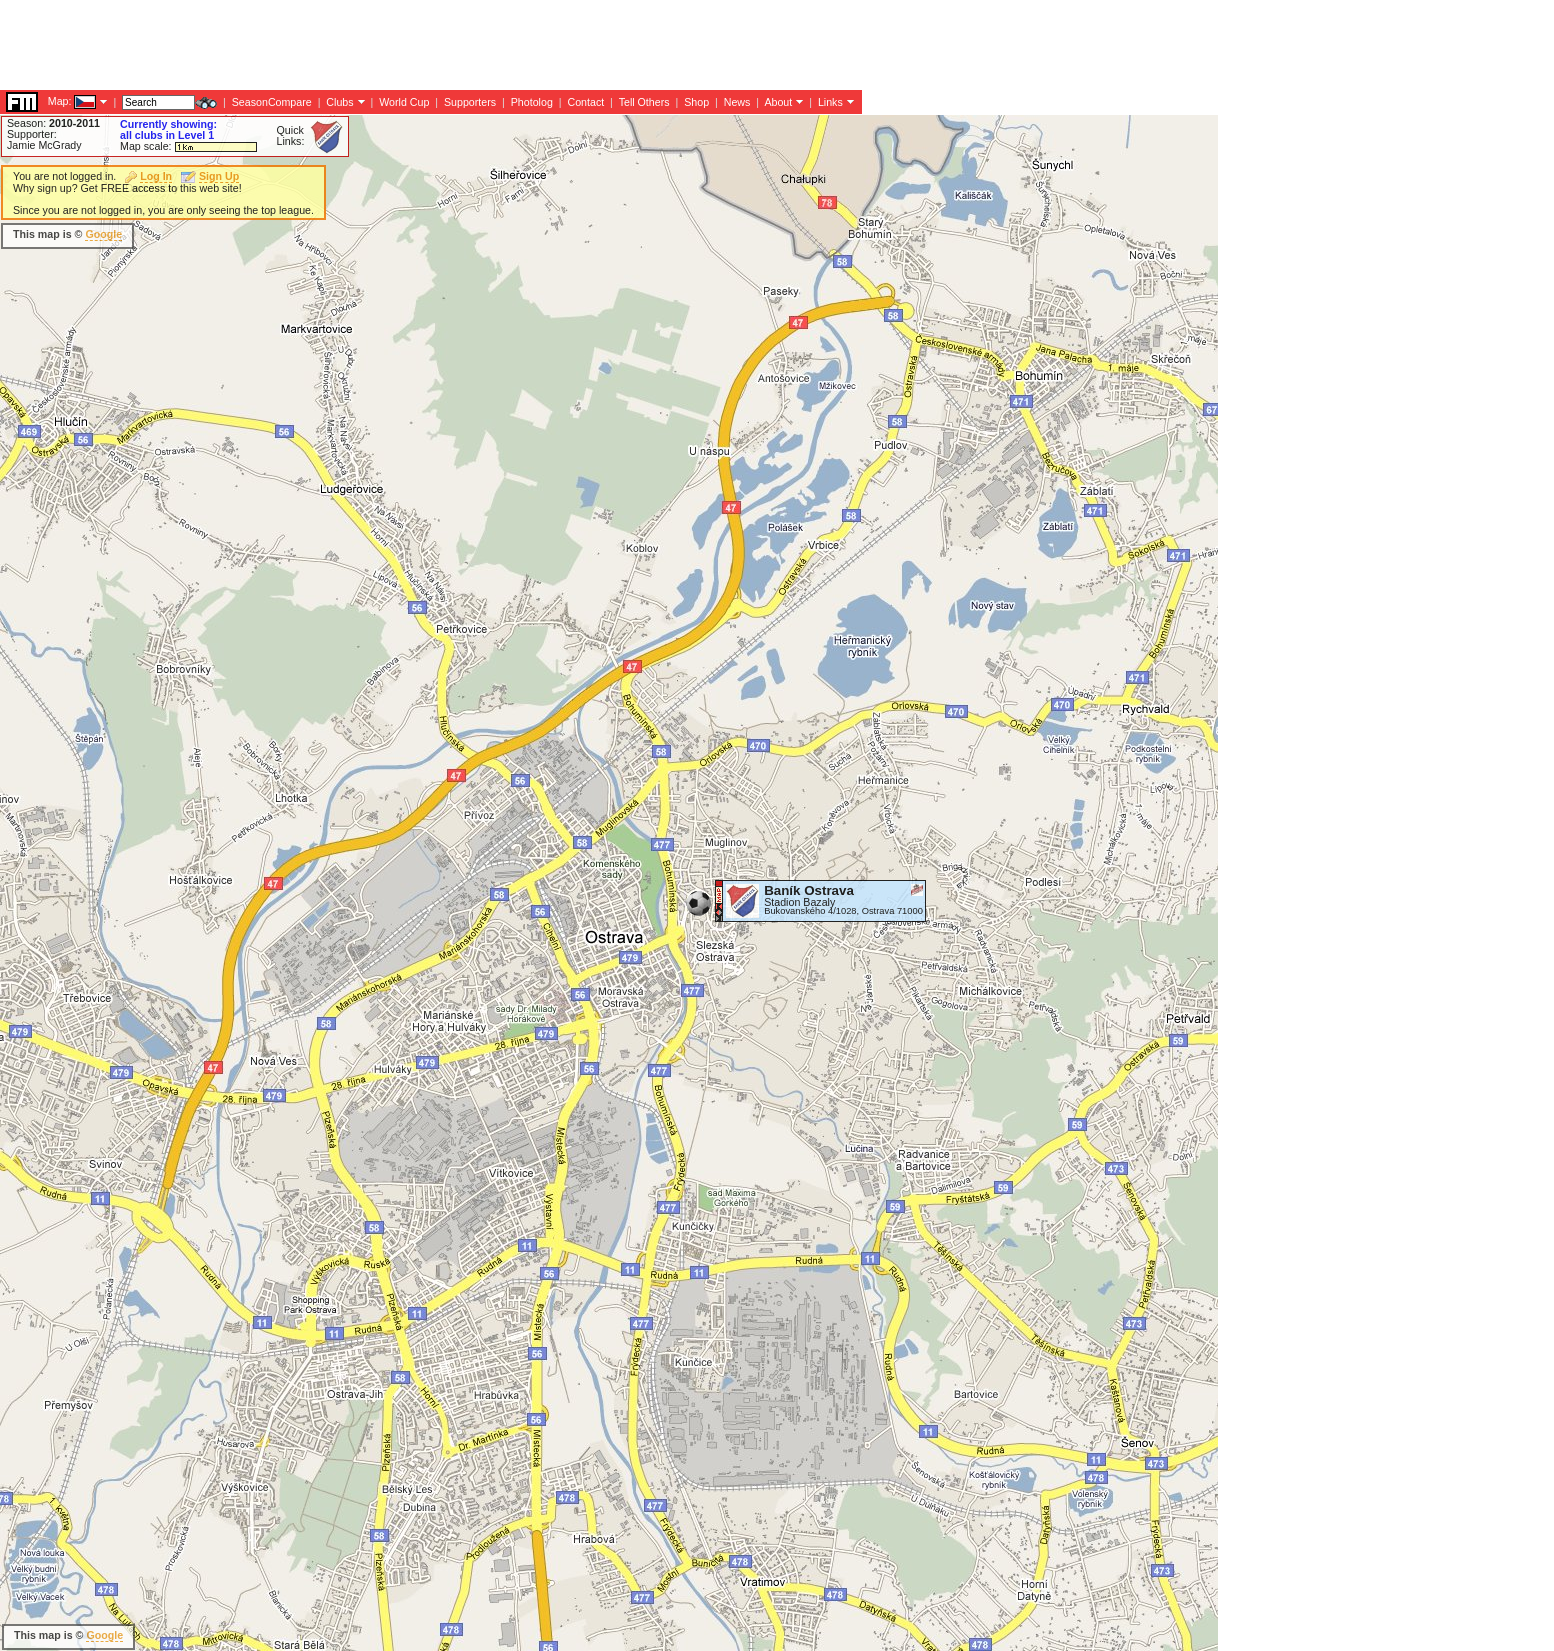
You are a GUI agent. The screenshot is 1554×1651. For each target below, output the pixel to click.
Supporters (470, 102)
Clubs (339, 102)
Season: (53, 123)
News (737, 102)
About (778, 102)
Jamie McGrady (44, 145)
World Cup (404, 102)
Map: (60, 101)
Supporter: (32, 134)
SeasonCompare (272, 102)
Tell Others (644, 102)
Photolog (532, 102)
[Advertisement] (364, 45)
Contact (585, 102)
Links (830, 102)
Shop (696, 102)
